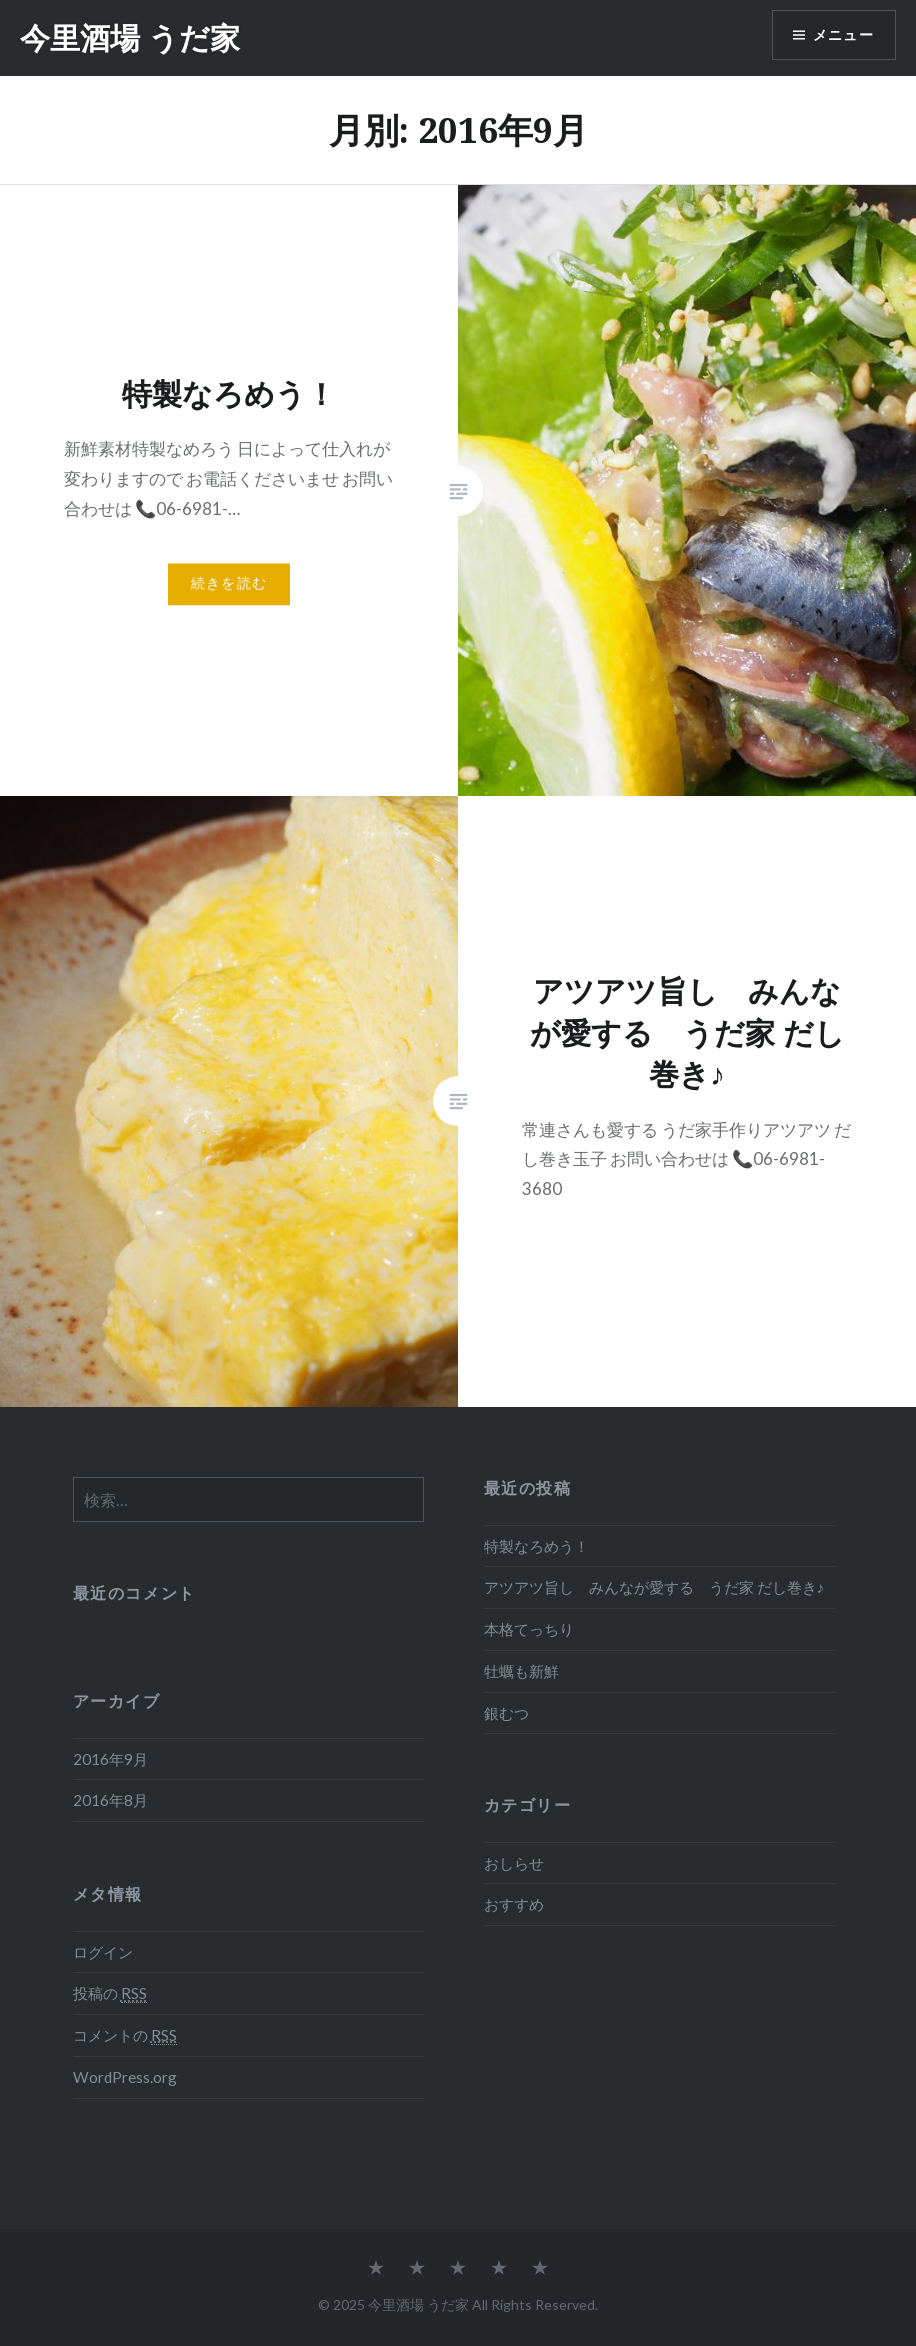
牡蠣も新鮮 (521, 1671)
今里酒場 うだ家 (130, 37)
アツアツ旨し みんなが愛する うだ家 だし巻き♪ (654, 1587)
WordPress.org (125, 2077)
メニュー (843, 35)
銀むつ (506, 1713)
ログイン (103, 1952)
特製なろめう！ (536, 1546)
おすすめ (514, 1904)
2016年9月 (110, 1759)
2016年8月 (110, 1800)
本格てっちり (529, 1629)
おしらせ (514, 1863)
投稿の (110, 1993)
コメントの (125, 2035)
